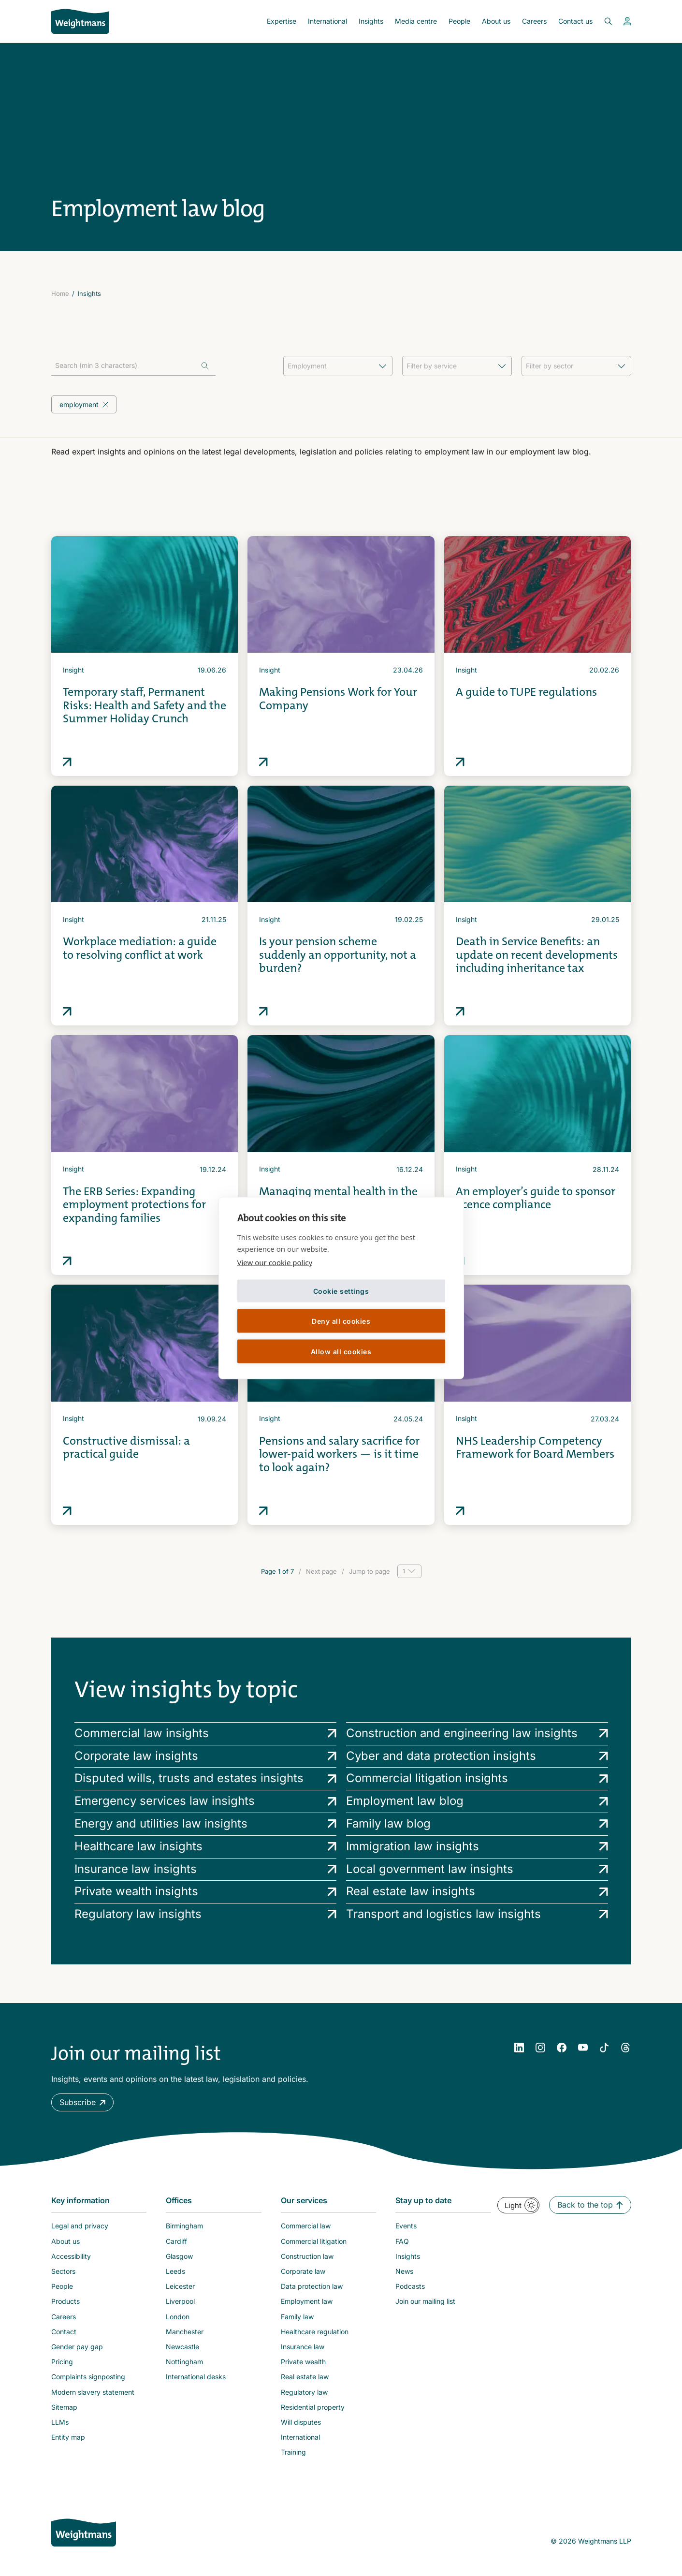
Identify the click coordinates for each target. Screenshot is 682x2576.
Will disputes (301, 2422)
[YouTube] (583, 2047)
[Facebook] (561, 2047)
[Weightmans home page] (83, 2532)
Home (60, 293)
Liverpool (180, 2301)
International (327, 21)
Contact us (575, 21)
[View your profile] (627, 21)
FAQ (402, 2241)
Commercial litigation (314, 2241)
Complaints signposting (88, 2376)
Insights (371, 21)
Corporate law (303, 2271)
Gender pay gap (77, 2346)
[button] (82, 2102)
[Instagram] (540, 2047)
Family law (297, 2317)
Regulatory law (304, 2392)
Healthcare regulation (314, 2331)
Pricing (62, 2361)
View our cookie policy (275, 1262)
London (177, 2317)
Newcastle (182, 2346)
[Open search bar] (602, 21)
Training (293, 2452)
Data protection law (312, 2286)
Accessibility (71, 2256)
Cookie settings (341, 1291)
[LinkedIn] (519, 2047)
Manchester (184, 2331)
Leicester (180, 2286)
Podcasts (410, 2286)
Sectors (63, 2271)
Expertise (281, 21)
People (459, 21)
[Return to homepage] (80, 21)
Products (65, 2301)
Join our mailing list (425, 2301)
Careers (534, 21)
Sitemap (64, 2407)
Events (406, 2226)
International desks (196, 2376)
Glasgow (179, 2256)
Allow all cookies (341, 1351)
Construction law (307, 2256)
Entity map (68, 2437)
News (404, 2271)
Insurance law (302, 2346)
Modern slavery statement (92, 2392)
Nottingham (184, 2361)
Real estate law (305, 2376)
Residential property (313, 2407)
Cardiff (176, 2241)
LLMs (60, 2422)
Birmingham (184, 2226)
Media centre (416, 21)
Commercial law (306, 2226)
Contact (63, 2331)
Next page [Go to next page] (321, 1571)
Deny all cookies (341, 1321)
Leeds (175, 2271)
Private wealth (303, 2361)
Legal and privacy (79, 2226)
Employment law (307, 2301)
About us (496, 21)
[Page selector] (409, 1571)
